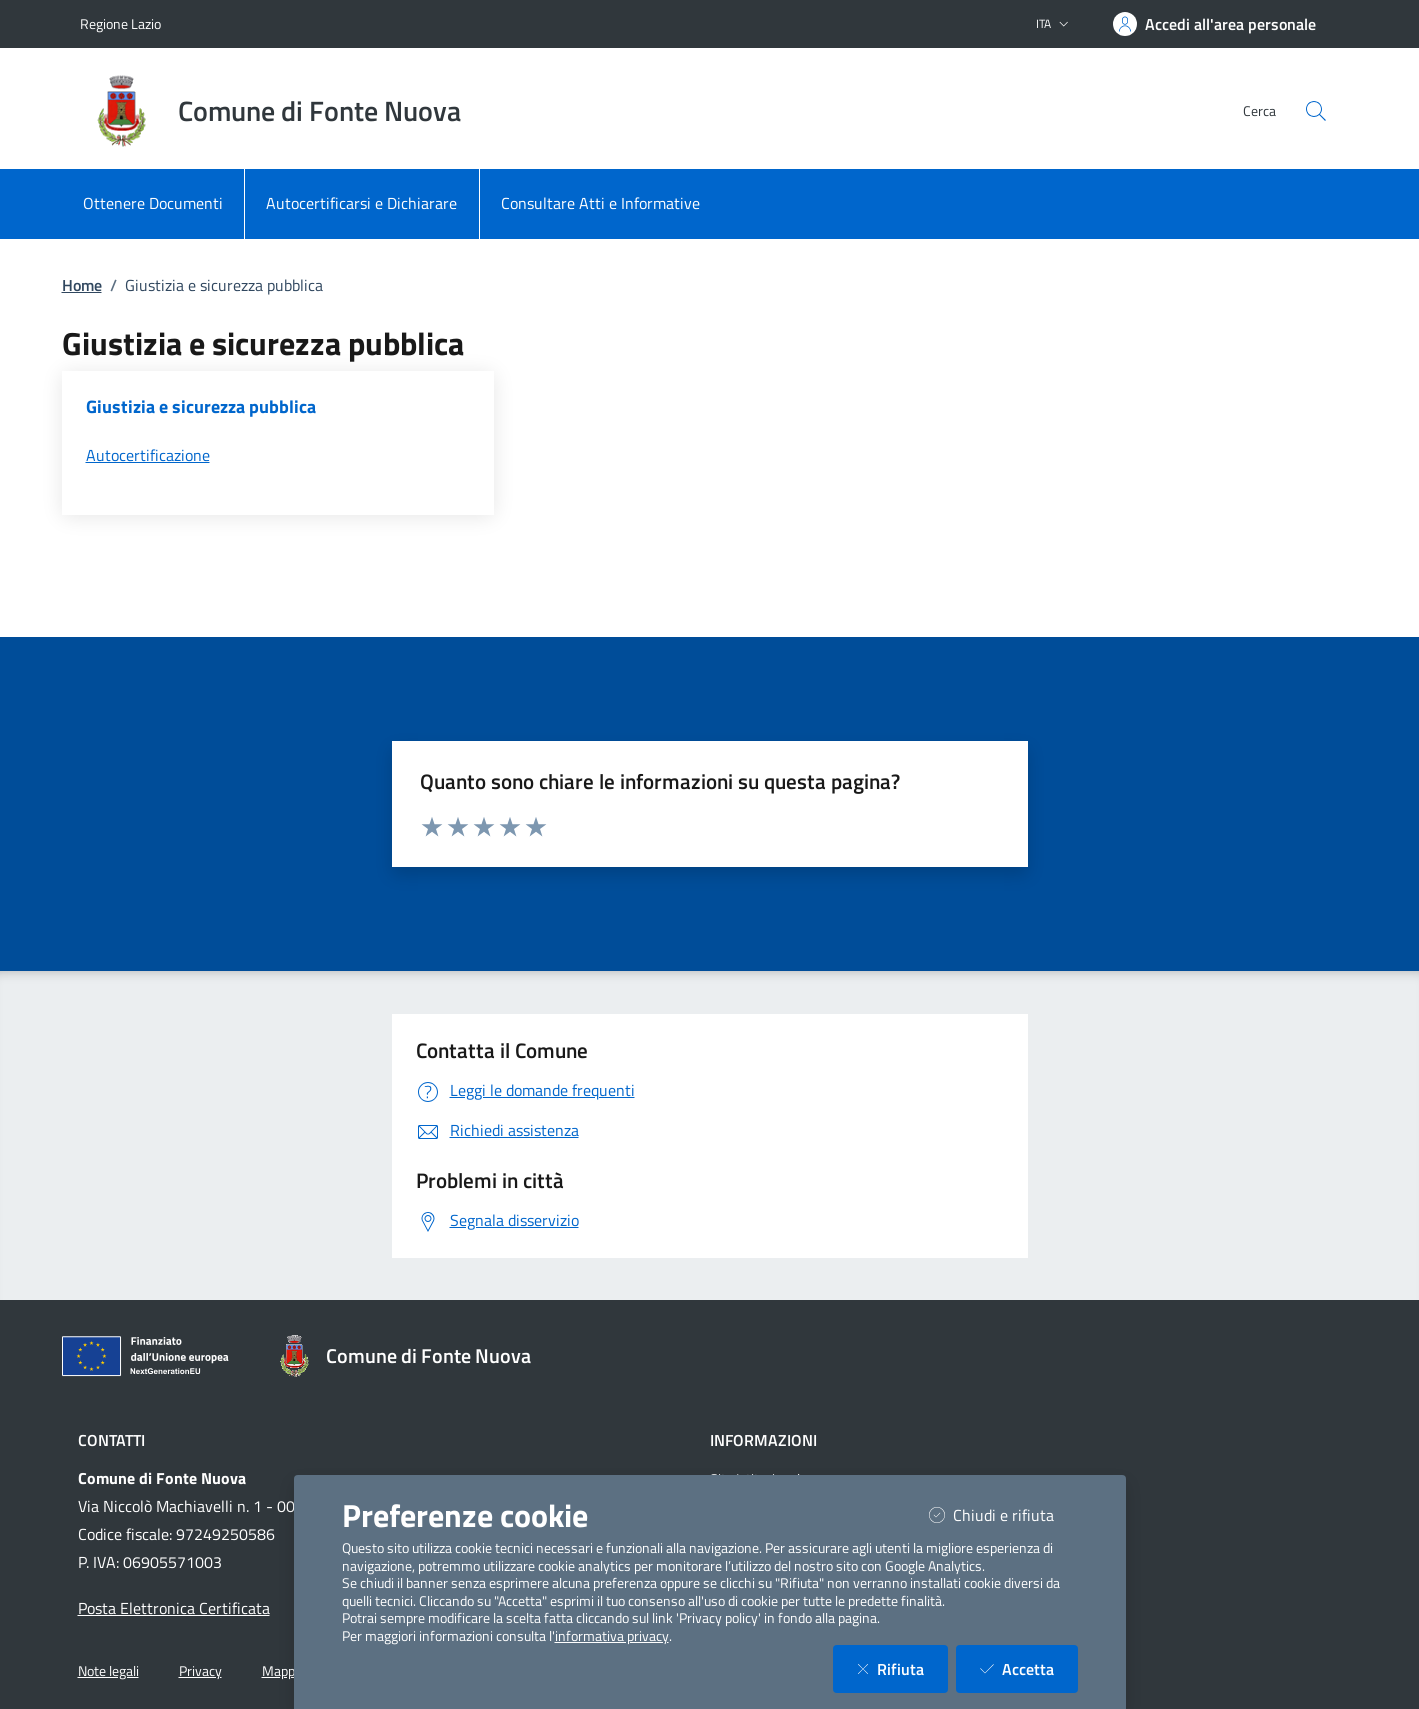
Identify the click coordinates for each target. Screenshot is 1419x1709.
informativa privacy (612, 1636)
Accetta (1029, 1668)
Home (82, 285)
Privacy (200, 1671)
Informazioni (763, 1440)
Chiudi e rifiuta (1003, 1514)
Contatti (111, 1440)
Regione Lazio (120, 23)
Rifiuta (902, 1668)
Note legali (108, 1671)
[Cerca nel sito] (1316, 111)
